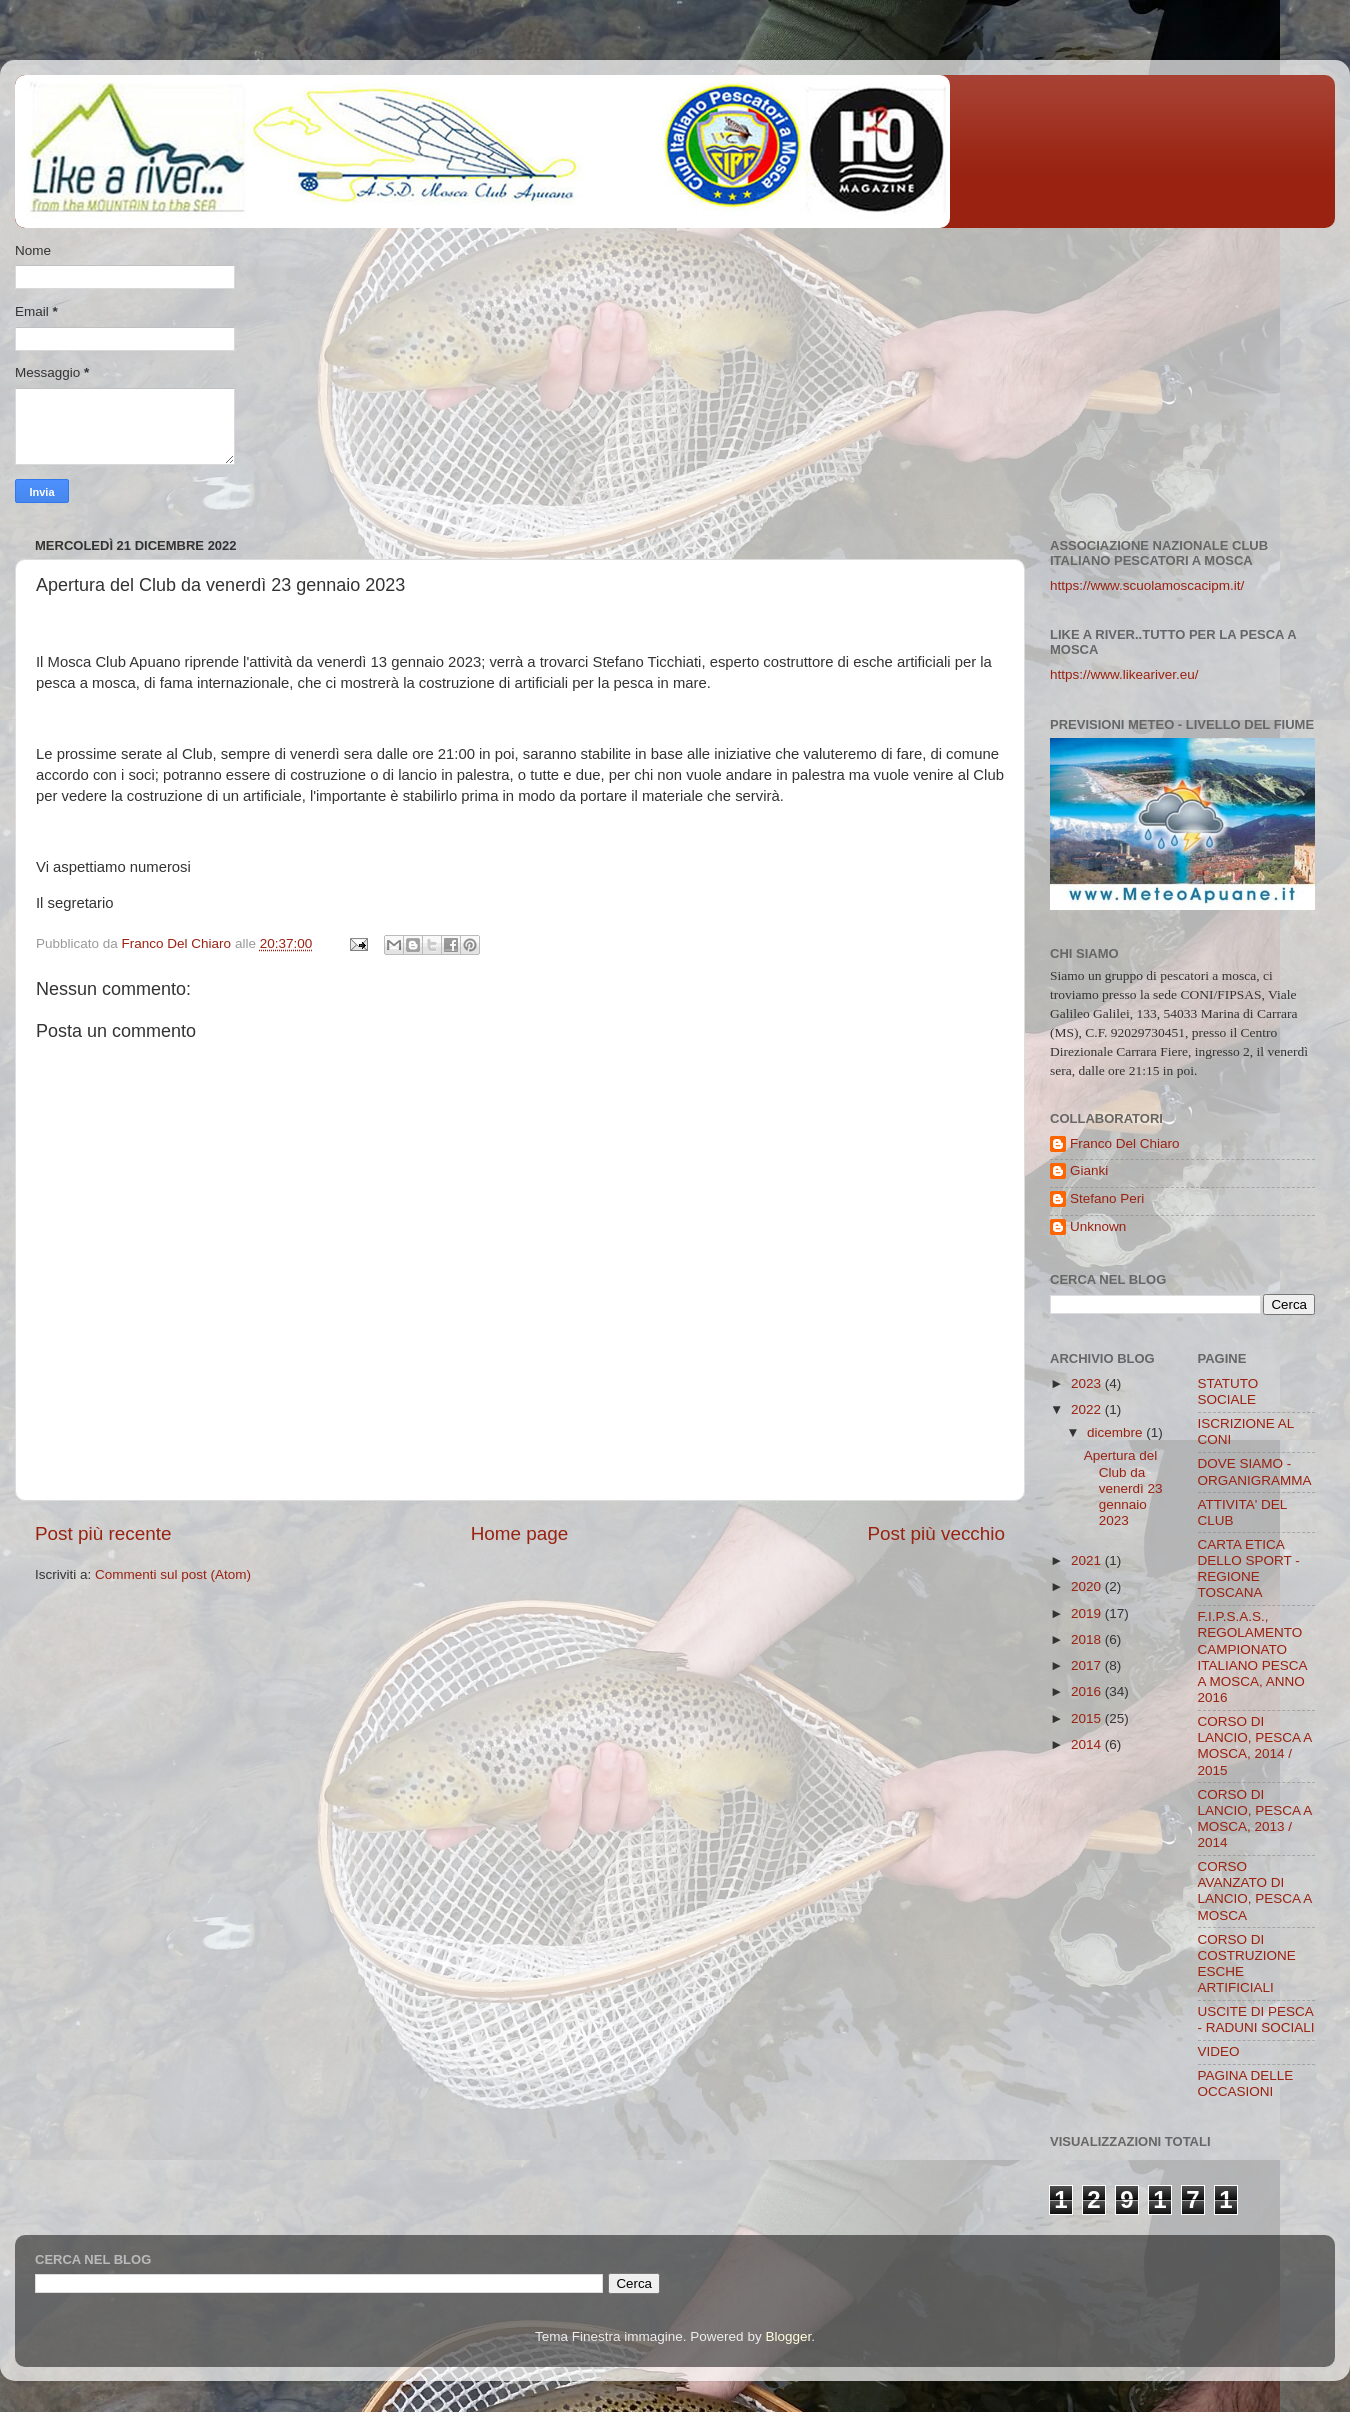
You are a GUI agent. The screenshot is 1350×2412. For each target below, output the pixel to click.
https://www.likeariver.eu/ (1124, 674)
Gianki (1089, 1170)
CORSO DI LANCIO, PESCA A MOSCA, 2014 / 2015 (1255, 1746)
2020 (1088, 1586)
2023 (1088, 1383)
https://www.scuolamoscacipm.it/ (1147, 585)
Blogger (788, 2336)
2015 (1088, 1718)
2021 (1088, 1560)
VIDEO (1219, 2051)
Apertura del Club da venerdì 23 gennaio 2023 (1123, 1488)
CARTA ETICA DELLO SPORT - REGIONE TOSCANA (1249, 1569)
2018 (1088, 1639)
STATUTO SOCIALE (1228, 1391)
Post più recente (103, 1533)
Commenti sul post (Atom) (173, 1574)
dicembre (1116, 1432)
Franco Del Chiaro (1125, 1143)
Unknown (1098, 1226)
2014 (1088, 1744)
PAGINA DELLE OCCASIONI (1246, 2083)
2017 (1088, 1665)
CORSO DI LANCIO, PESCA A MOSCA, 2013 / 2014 (1255, 1819)
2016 (1088, 1691)
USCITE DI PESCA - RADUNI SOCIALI (1256, 2019)
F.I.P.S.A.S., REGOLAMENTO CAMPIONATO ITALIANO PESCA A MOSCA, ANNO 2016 (1252, 1657)
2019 (1088, 1613)
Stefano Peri (1107, 1198)
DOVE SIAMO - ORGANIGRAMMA (1255, 1471)
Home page (520, 1533)
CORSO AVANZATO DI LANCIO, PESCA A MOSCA (1255, 1891)
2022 (1088, 1409)
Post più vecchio (936, 1533)
